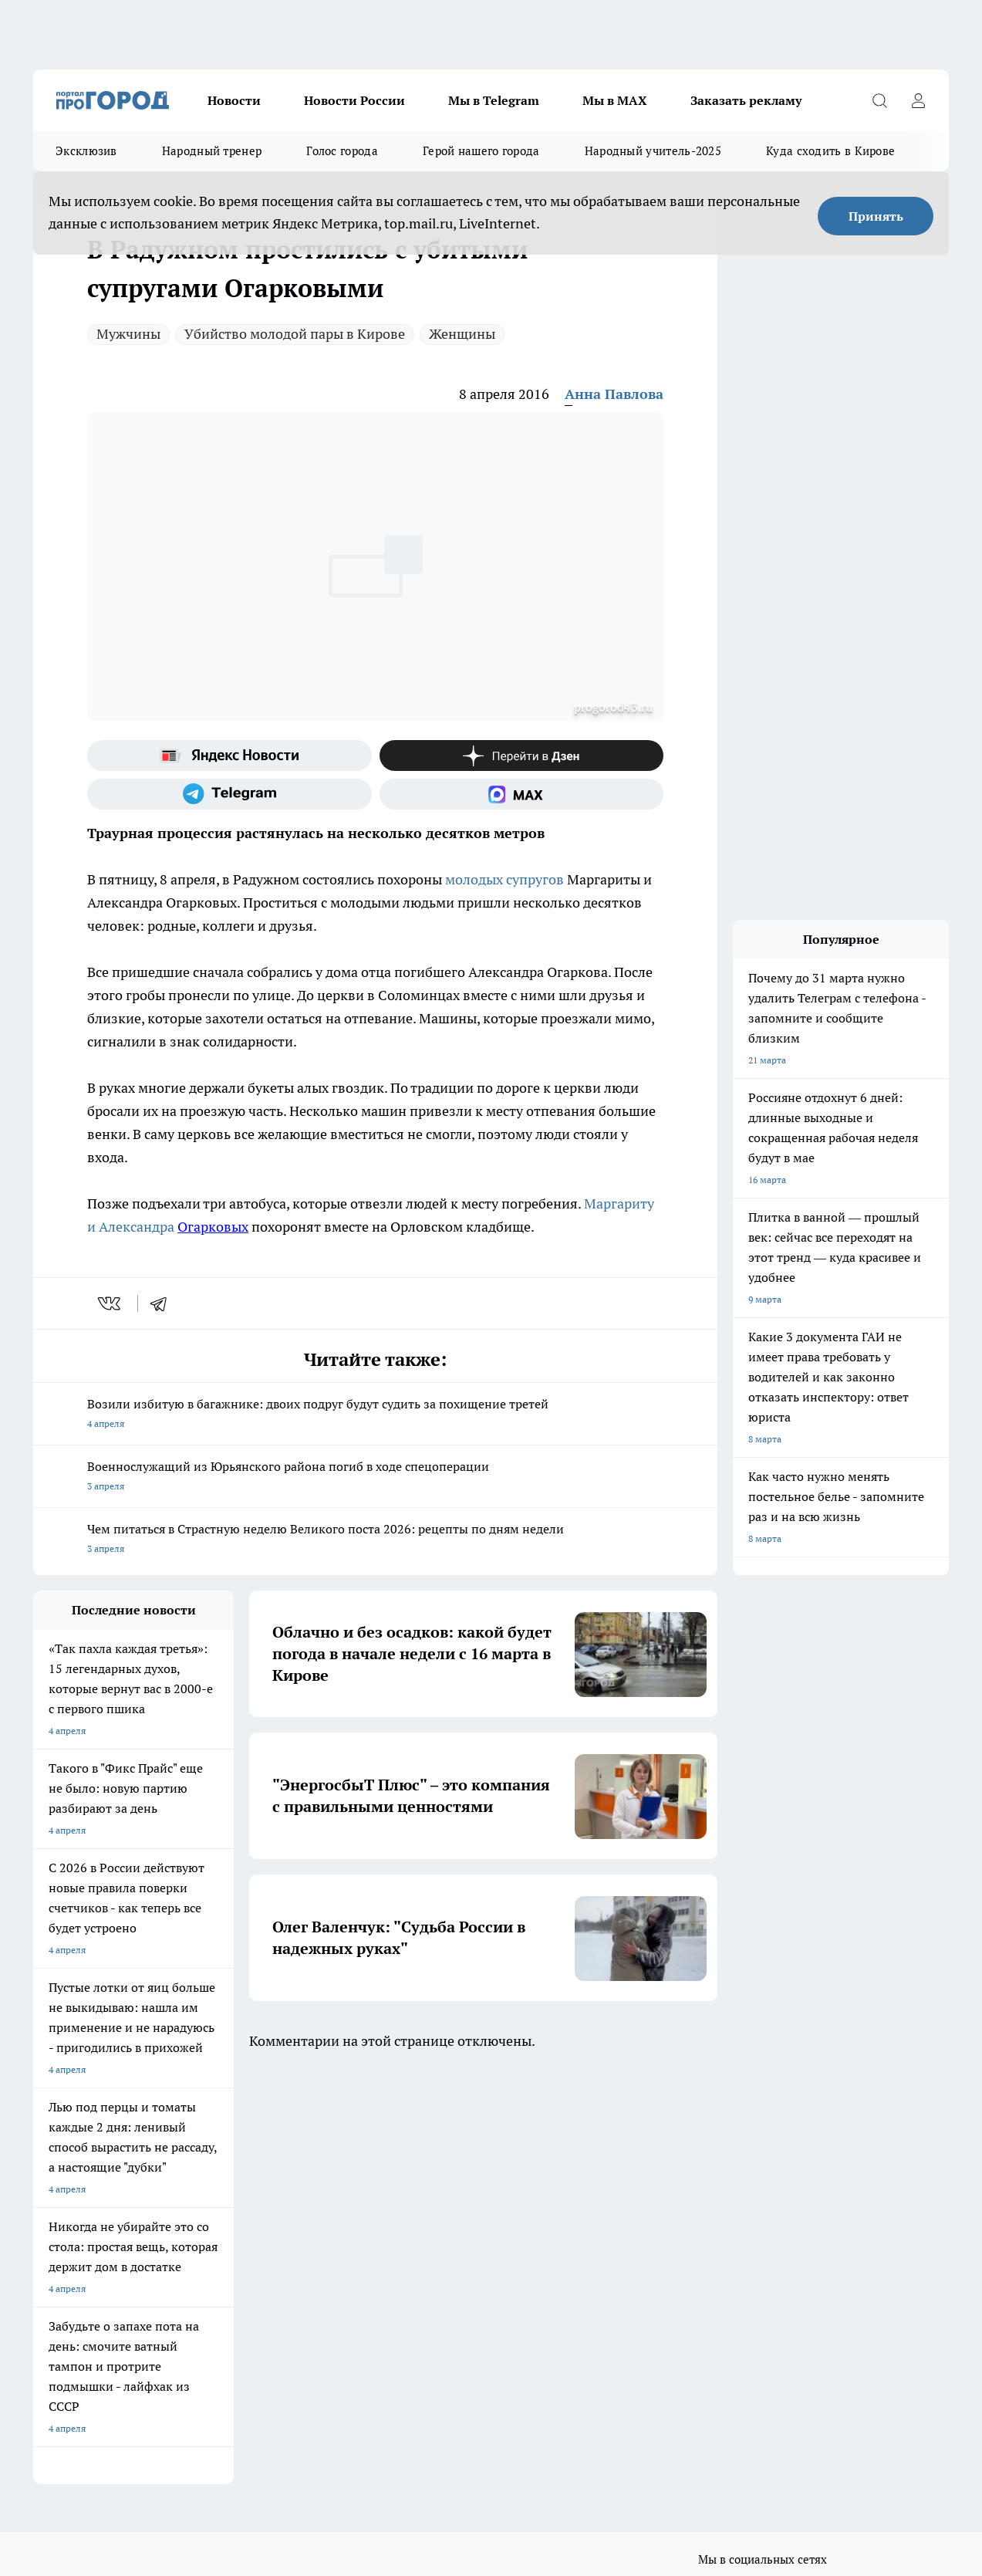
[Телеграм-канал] (229, 794)
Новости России (354, 100)
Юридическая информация (91, 2305)
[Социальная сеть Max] (522, 794)
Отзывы (245, 2231)
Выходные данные (267, 2305)
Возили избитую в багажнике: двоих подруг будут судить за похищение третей (375, 1415)
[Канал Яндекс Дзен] (522, 755)
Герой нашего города (481, 151)
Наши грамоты (260, 2251)
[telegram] (163, 1303)
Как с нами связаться (78, 2270)
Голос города (342, 151)
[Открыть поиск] (879, 100)
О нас (45, 2231)
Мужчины (128, 334)
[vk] (110, 1303)
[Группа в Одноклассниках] (746, 2168)
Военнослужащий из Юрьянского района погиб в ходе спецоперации (375, 1477)
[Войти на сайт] (918, 100)
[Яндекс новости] (229, 755)
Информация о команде (85, 2251)
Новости (234, 100)
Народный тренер (212, 151)
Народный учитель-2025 (653, 151)
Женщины (462, 334)
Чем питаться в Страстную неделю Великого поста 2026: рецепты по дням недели (375, 1540)
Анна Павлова (614, 394)
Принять (876, 216)
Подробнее (510, 2359)
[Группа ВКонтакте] (708, 2168)
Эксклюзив (86, 151)
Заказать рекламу (745, 100)
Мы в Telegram (493, 100)
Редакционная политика (474, 2270)
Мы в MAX (614, 100)
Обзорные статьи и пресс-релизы (495, 2231)
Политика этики (456, 2251)
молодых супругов (506, 879)
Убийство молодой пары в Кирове (294, 334)
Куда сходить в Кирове (830, 151)
